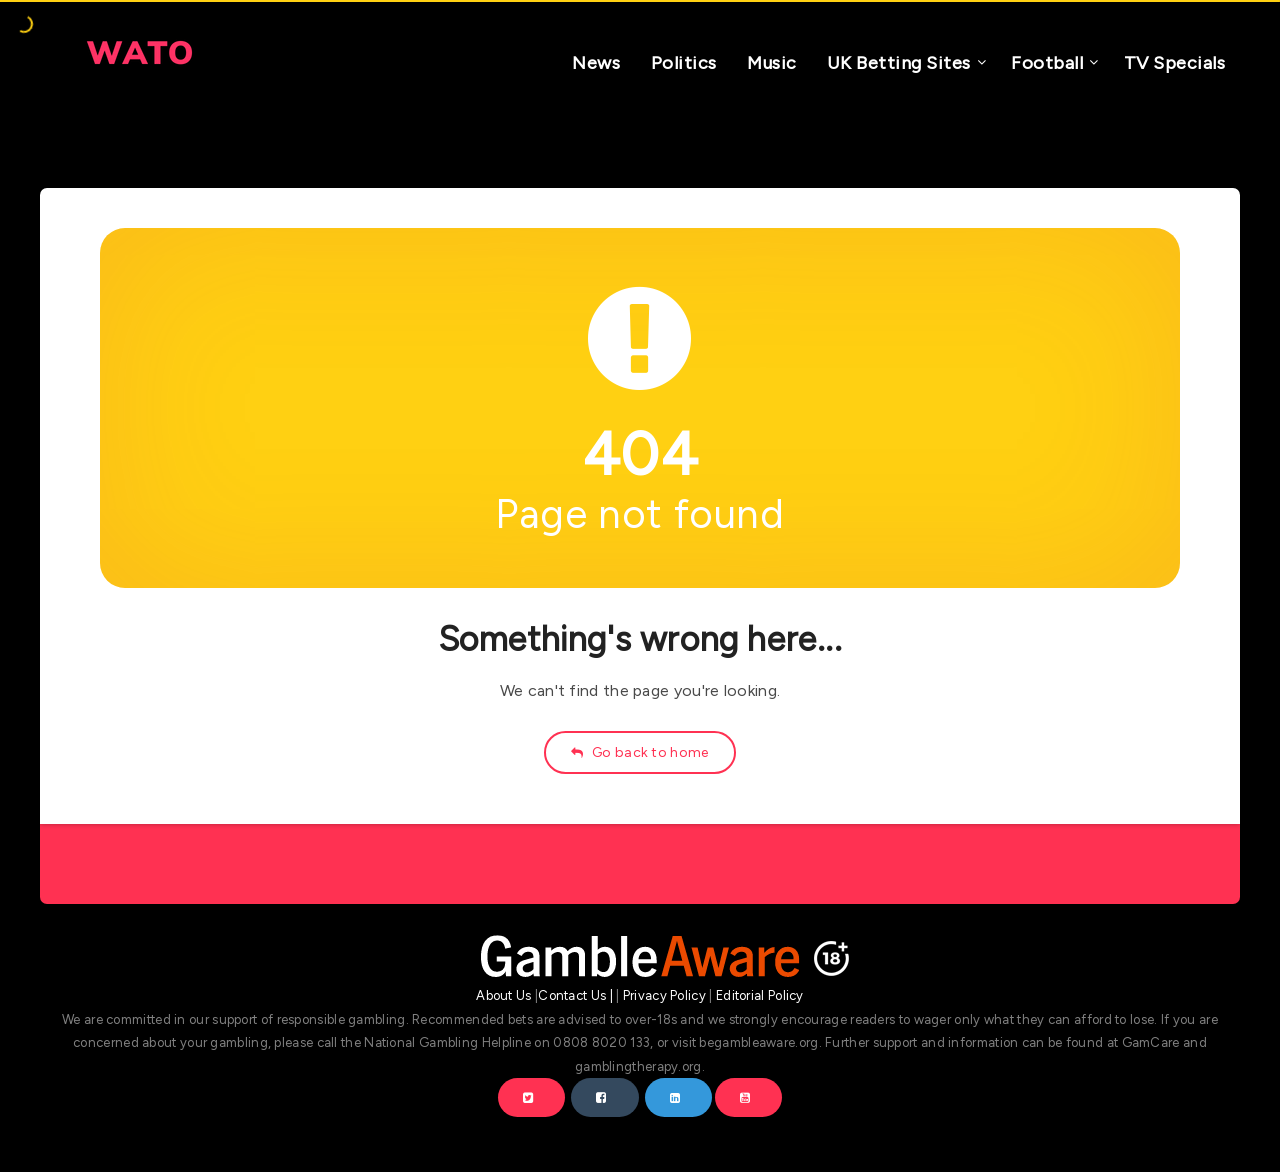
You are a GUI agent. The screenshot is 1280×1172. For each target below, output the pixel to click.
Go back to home (639, 752)
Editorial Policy (760, 995)
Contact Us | (575, 995)
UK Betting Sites (899, 63)
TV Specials (1175, 63)
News (596, 63)
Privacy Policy (664, 995)
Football (1047, 63)
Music (772, 63)
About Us (503, 995)
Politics (684, 63)
